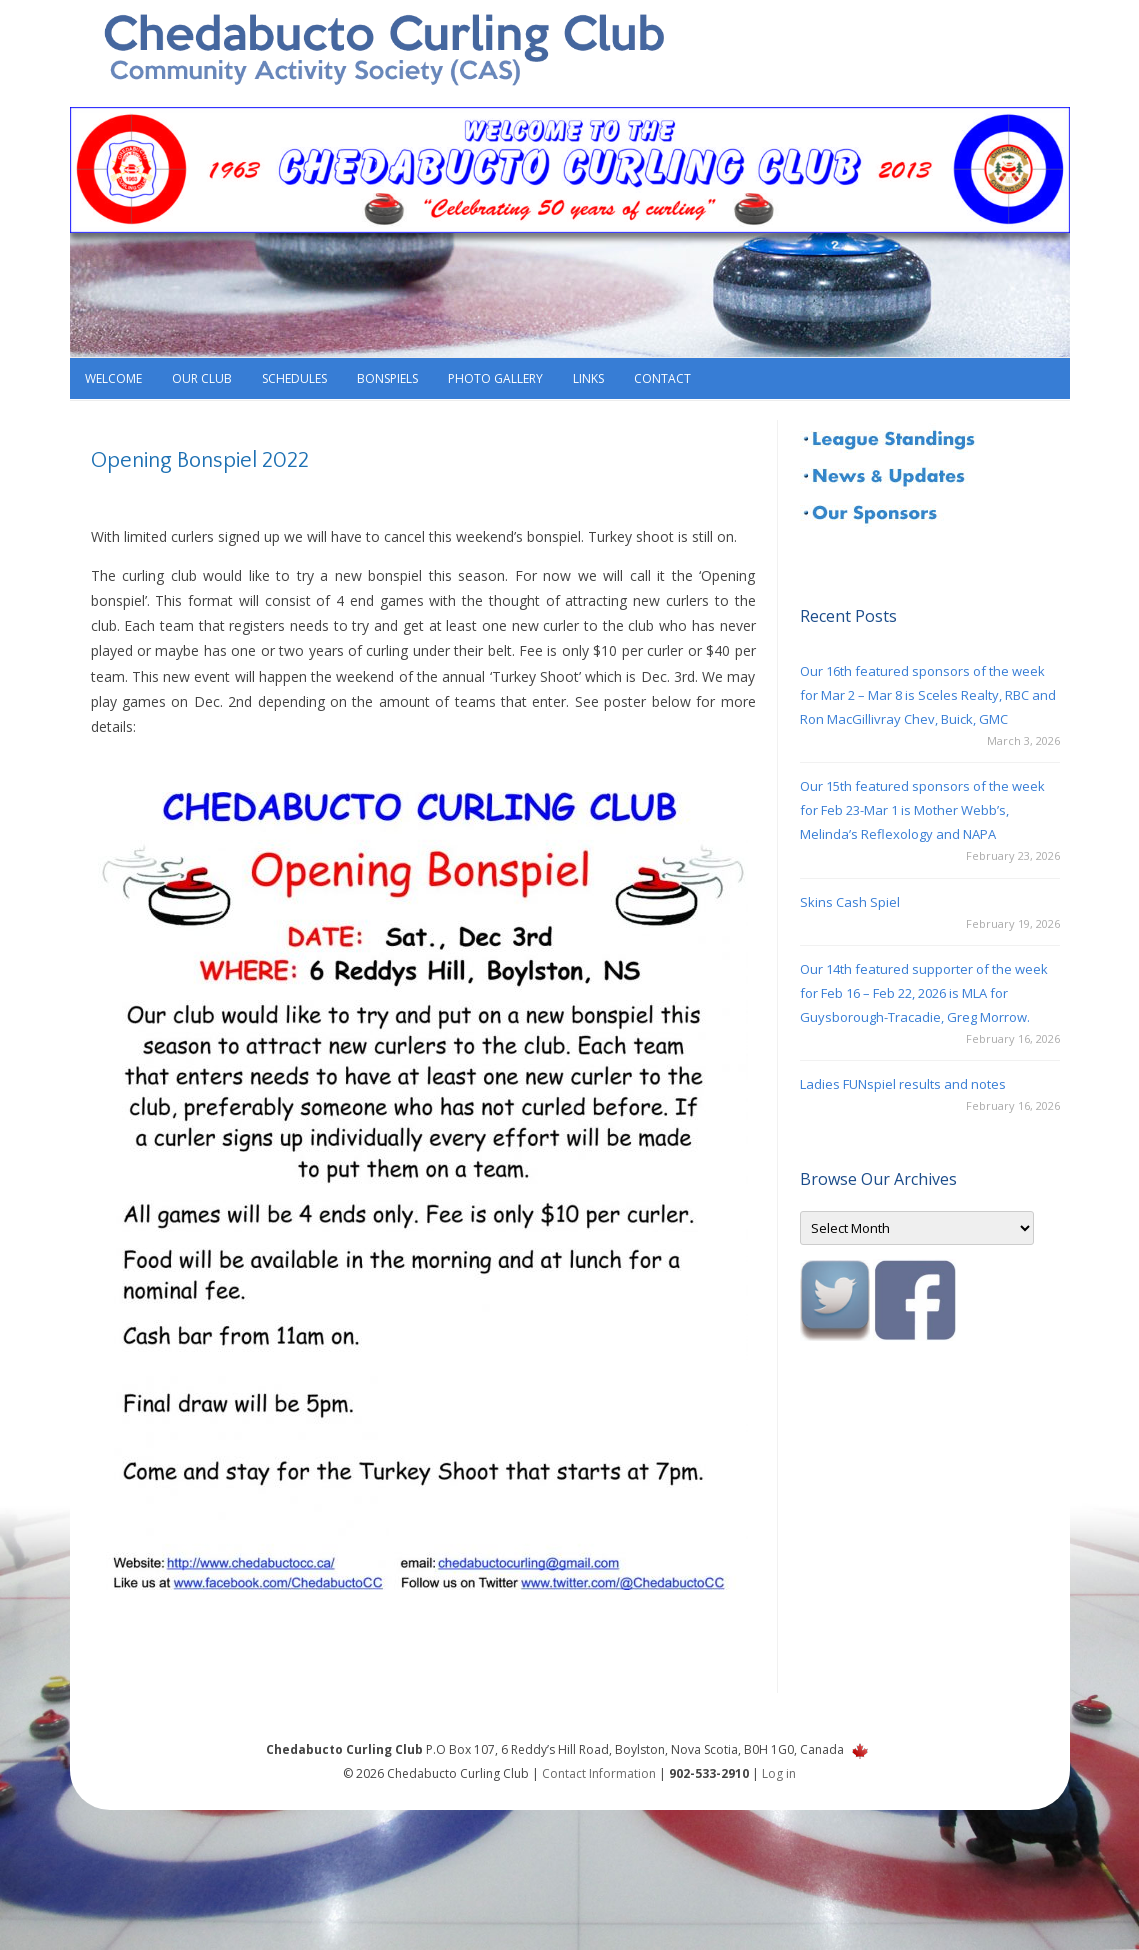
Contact (662, 378)
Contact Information (599, 1773)
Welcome (113, 378)
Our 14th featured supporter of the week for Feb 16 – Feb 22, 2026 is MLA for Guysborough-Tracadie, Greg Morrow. (924, 993)
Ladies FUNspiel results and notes (903, 1084)
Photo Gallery (495, 378)
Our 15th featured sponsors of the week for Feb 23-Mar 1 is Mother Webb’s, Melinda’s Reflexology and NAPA (922, 810)
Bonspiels (387, 378)
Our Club (202, 378)
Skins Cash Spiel (850, 902)
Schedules (294, 378)
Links (588, 378)
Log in (779, 1773)
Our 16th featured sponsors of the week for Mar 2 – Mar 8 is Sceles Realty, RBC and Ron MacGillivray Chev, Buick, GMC (928, 695)
